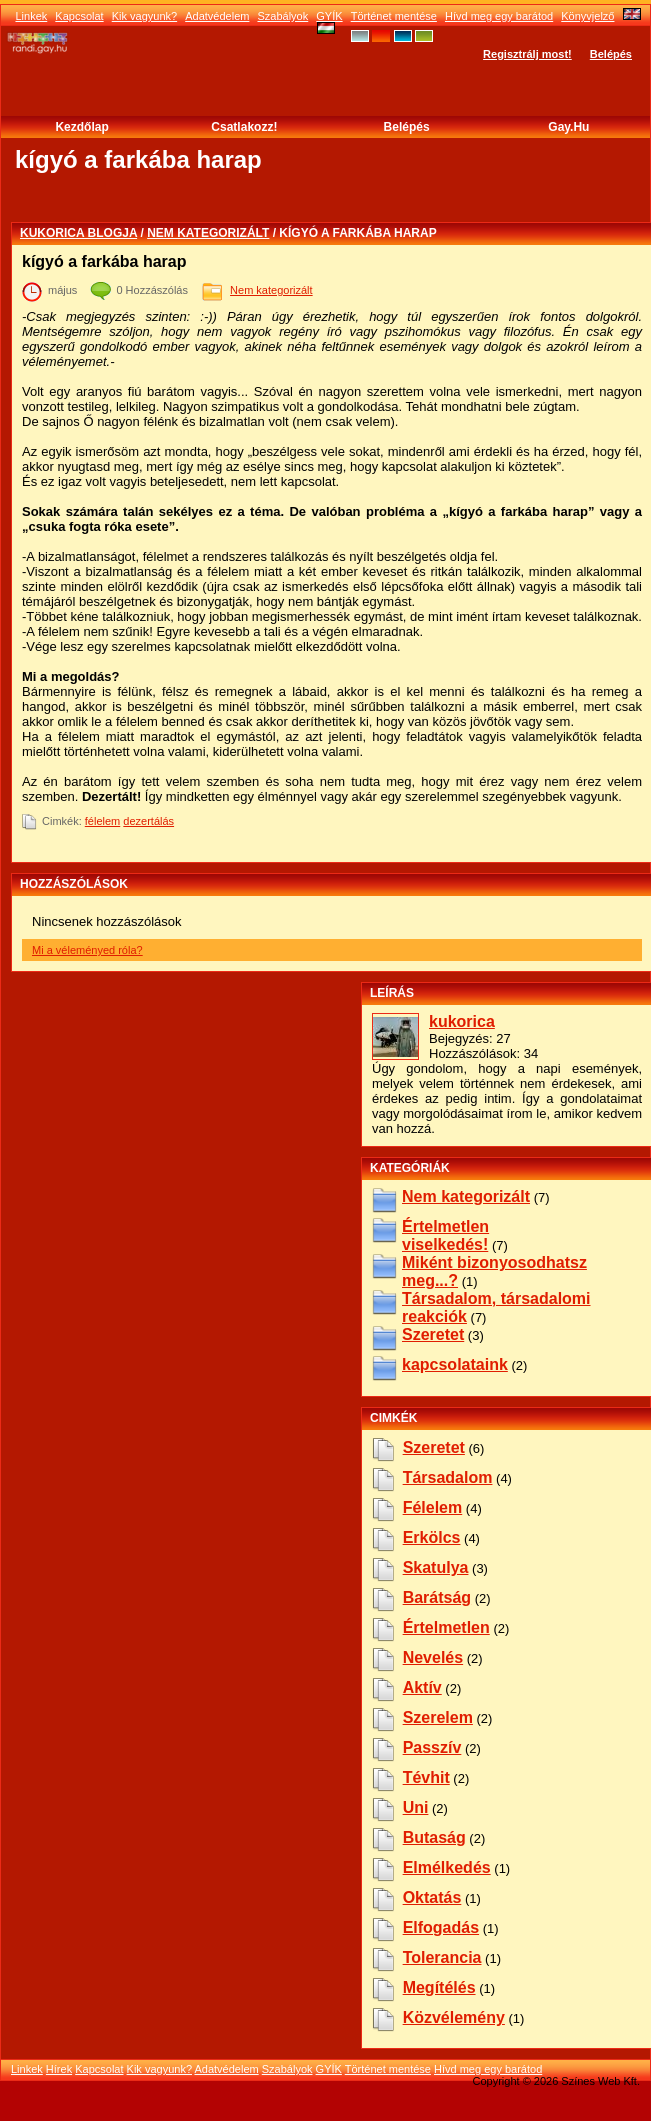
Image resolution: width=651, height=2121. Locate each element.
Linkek (31, 16)
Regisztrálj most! (527, 54)
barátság (437, 1597)
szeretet (434, 1447)
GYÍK (329, 16)
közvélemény (454, 2017)
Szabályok (282, 16)
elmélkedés (447, 1867)
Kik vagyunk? (144, 16)
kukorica (462, 1021)
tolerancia (442, 1957)
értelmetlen (446, 1627)
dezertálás (148, 821)
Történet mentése (394, 16)
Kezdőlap (81, 127)
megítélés (439, 1987)
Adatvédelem (217, 16)
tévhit (426, 1777)
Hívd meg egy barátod (499, 16)
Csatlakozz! (244, 127)
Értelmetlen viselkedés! (445, 1235)
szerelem (438, 1717)
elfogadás (441, 1927)
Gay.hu (568, 127)
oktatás (432, 1897)
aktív (422, 1687)
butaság (434, 1837)
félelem (102, 821)
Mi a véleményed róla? (87, 950)
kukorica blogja (78, 233)
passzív (432, 1747)
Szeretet (433, 1334)
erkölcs (432, 1537)
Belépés (611, 54)
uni (416, 1807)
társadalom (448, 1477)
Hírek (59, 2069)
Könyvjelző (587, 16)
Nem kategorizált (208, 233)
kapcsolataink (455, 1364)
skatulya (436, 1567)
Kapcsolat (79, 16)
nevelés (433, 1657)
